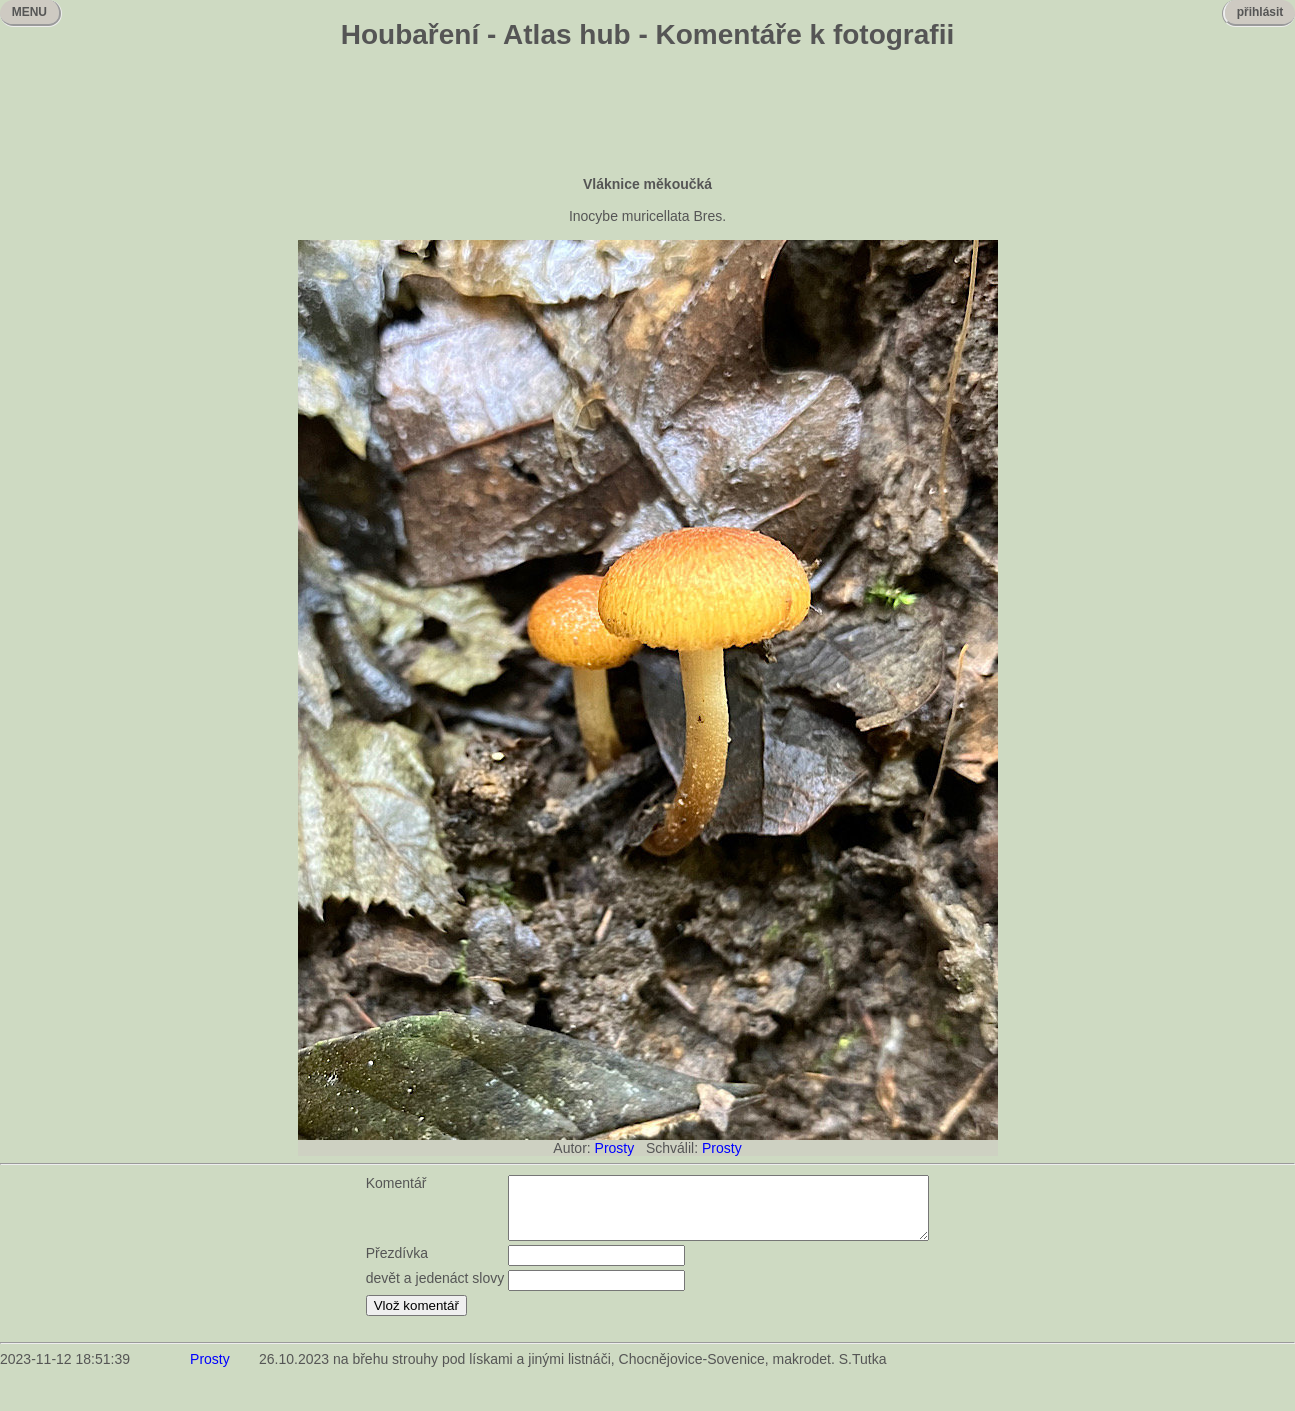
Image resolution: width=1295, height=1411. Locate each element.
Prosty (615, 1148)
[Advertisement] (648, 115)
